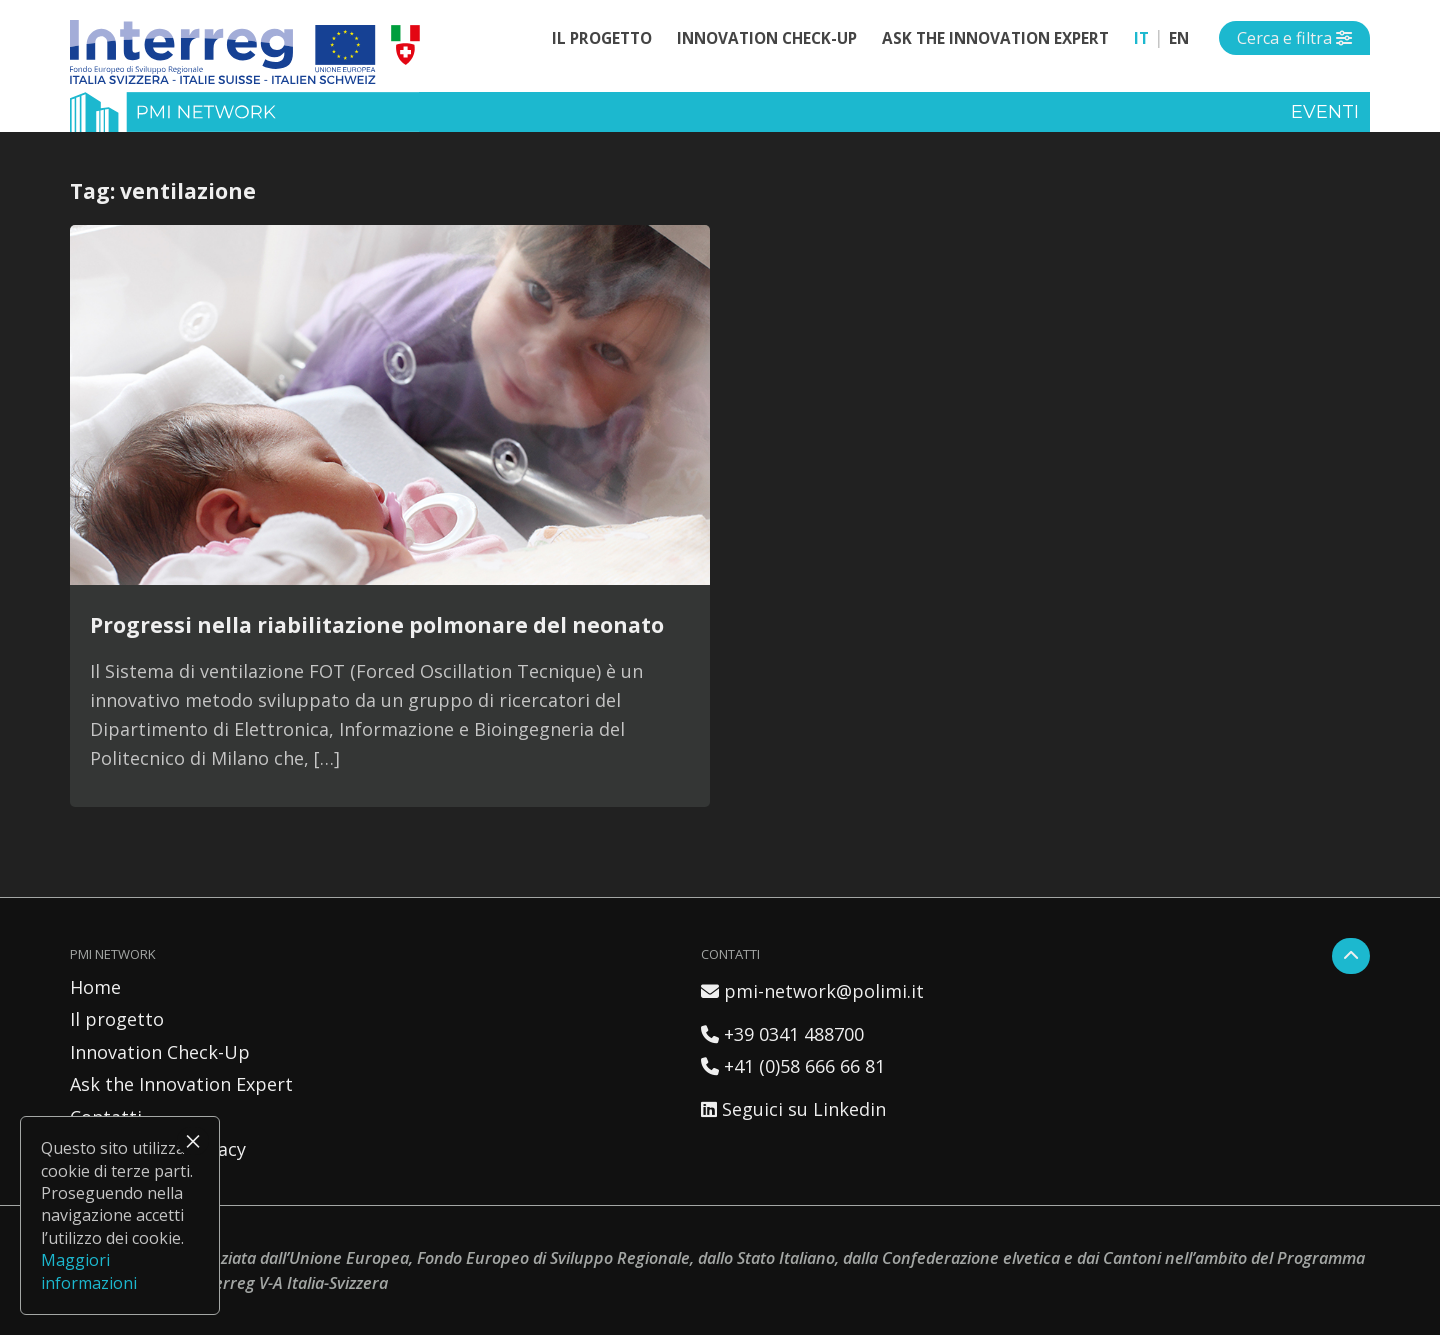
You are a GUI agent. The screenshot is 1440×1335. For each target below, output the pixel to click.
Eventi (1325, 112)
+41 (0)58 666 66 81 (793, 1066)
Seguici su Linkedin (793, 1109)
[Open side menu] (1294, 38)
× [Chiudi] (193, 1141)
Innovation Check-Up (767, 38)
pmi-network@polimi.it (812, 991)
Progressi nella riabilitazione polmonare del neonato (377, 624)
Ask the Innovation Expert (995, 38)
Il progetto (602, 38)
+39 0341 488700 (782, 1034)
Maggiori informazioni (89, 1271)
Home (95, 987)
